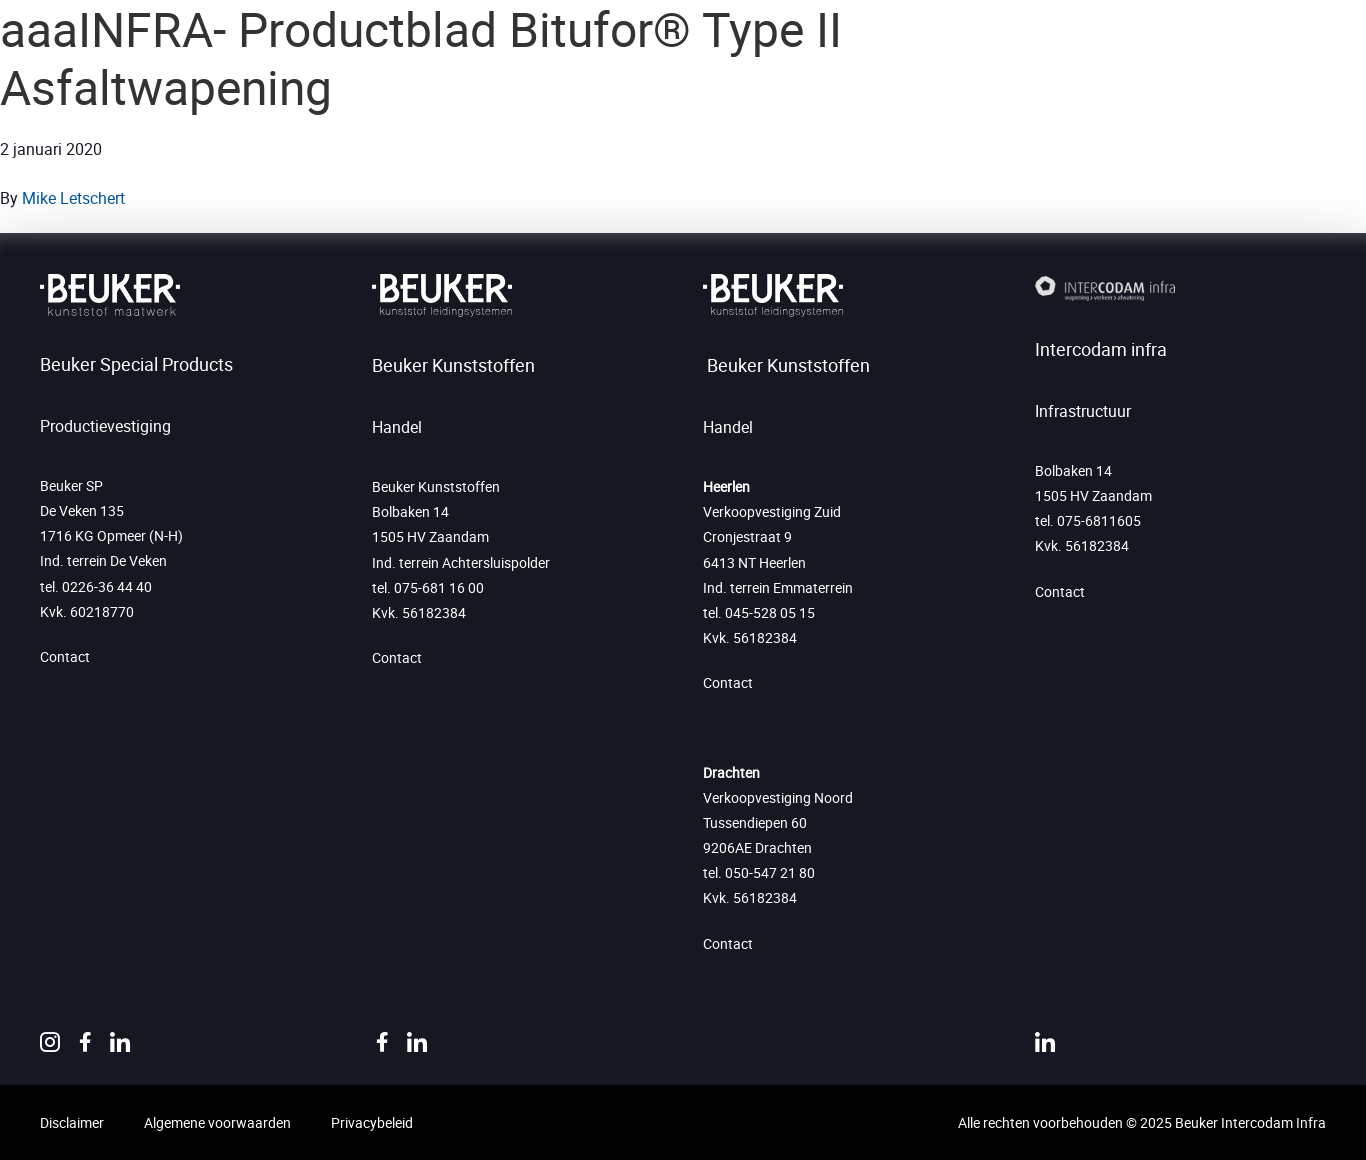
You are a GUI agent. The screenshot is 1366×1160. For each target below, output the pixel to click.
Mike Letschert (73, 198)
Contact (65, 656)
